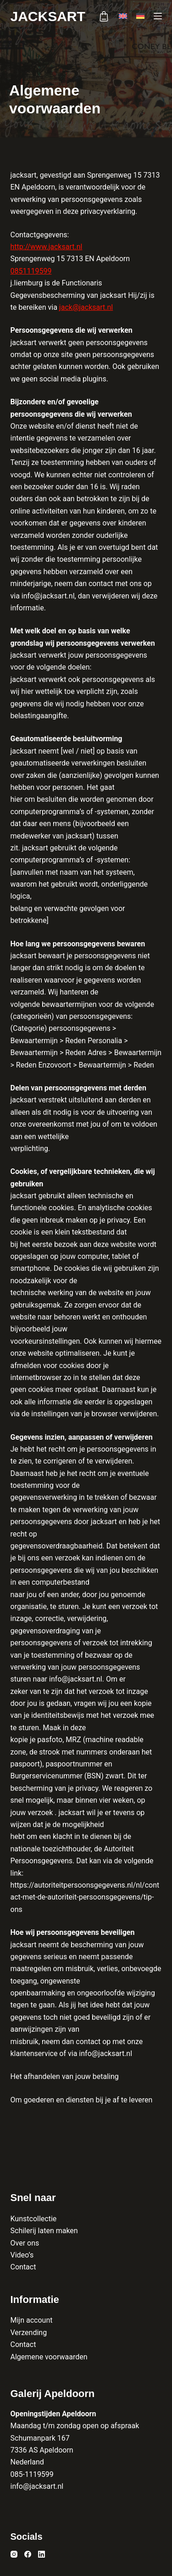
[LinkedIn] (41, 2554)
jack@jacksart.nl (86, 307)
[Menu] (158, 16)
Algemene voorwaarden (49, 2356)
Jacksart (48, 16)
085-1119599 (32, 2474)
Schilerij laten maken (44, 2230)
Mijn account (32, 2320)
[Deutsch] (140, 16)
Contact (23, 2267)
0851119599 (31, 271)
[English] (123, 16)
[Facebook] (27, 2554)
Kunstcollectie (34, 2218)
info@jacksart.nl (37, 2486)
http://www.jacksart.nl (47, 246)
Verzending (29, 2332)
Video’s (22, 2255)
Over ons (25, 2243)
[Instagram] (14, 2554)
